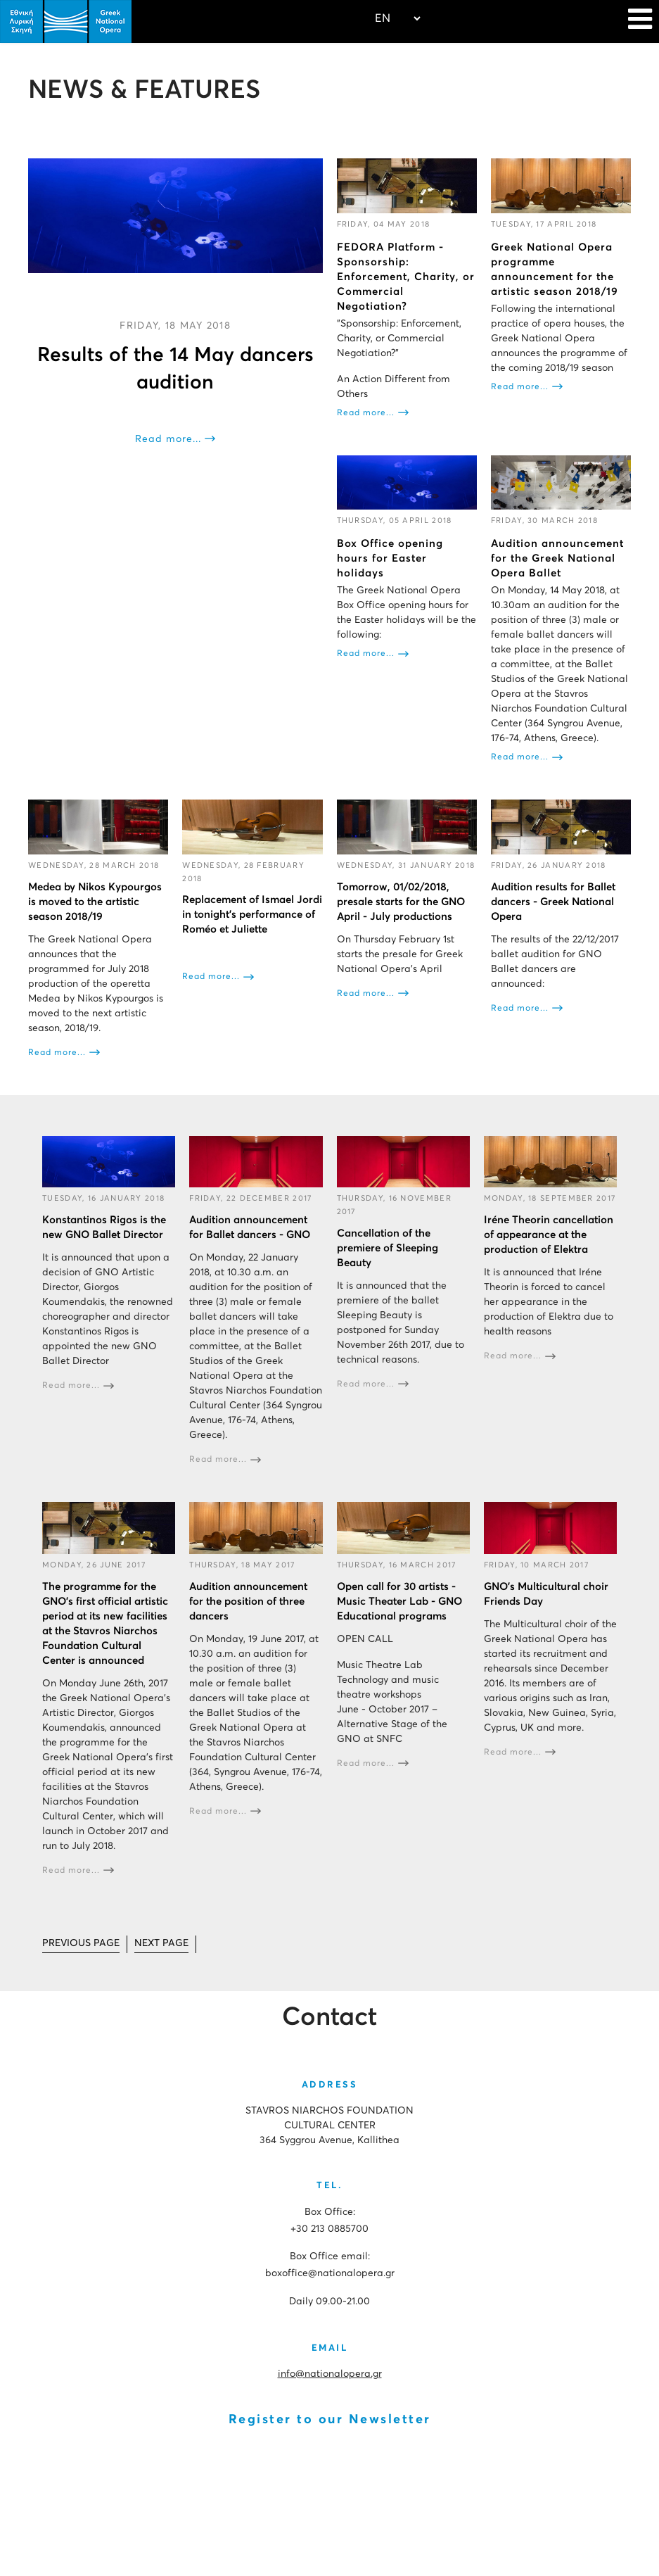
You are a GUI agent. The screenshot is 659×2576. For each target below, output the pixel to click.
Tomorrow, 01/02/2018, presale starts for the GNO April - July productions (401, 902)
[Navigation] (640, 21)
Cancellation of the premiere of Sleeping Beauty (387, 1248)
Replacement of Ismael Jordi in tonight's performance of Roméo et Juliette (252, 915)
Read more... (168, 439)
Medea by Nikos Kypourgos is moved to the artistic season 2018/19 (95, 902)
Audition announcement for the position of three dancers (248, 1601)
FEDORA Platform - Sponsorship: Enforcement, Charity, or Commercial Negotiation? (406, 277)
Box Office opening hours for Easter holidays (390, 558)
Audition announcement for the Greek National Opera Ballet (557, 558)
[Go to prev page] (81, 1944)
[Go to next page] (161, 1944)
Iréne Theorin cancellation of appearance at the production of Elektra (548, 1235)
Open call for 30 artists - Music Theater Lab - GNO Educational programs (399, 1601)
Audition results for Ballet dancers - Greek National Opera (553, 902)
